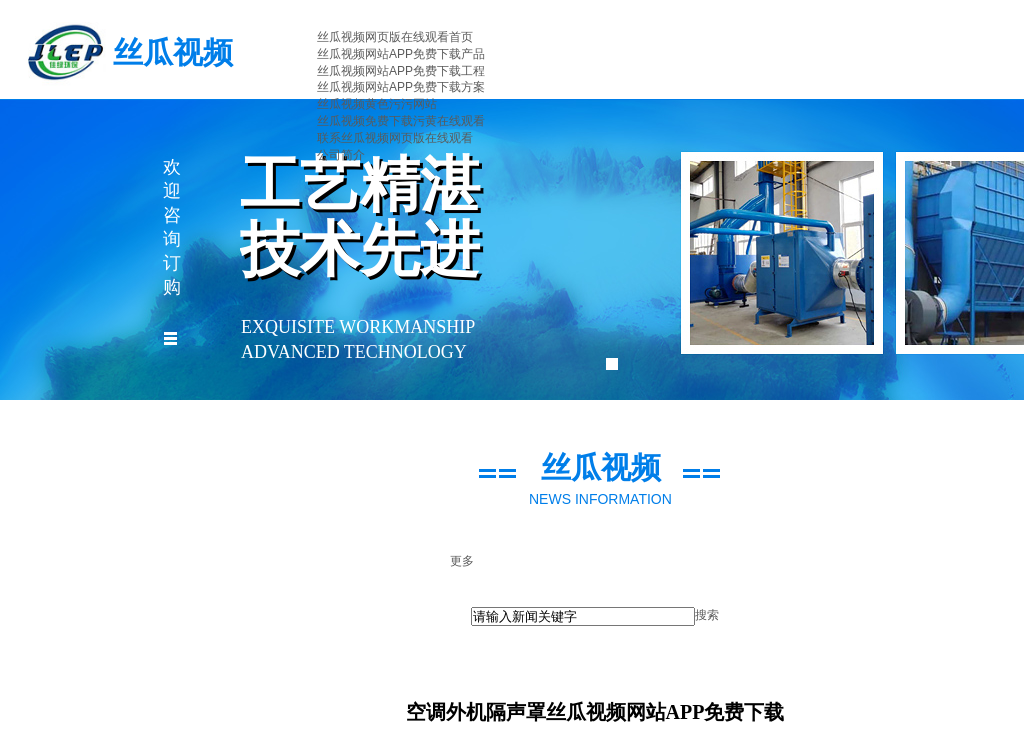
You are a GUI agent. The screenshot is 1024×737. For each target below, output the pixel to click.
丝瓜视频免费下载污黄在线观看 (401, 121)
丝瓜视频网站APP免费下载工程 (401, 71)
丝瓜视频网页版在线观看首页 (395, 37)
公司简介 (341, 155)
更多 (462, 561)
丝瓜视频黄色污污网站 (377, 104)
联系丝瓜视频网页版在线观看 (395, 138)
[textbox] (583, 616)
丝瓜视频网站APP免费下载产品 (401, 54)
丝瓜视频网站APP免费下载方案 (401, 87)
